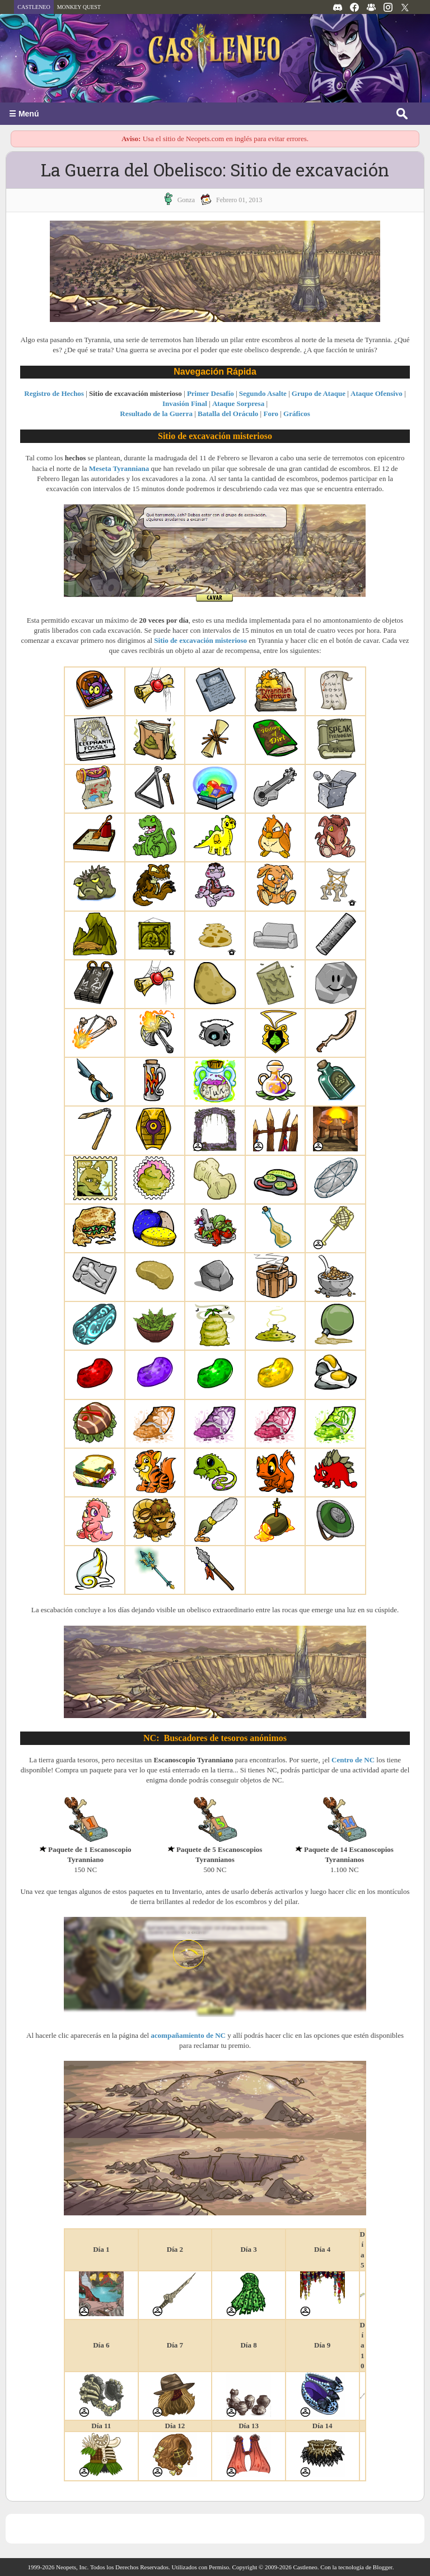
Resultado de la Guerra (156, 413)
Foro (270, 413)
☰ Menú (24, 113)
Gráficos (296, 413)
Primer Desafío (210, 393)
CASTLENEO (33, 7)
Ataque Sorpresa (238, 403)
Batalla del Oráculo (228, 413)
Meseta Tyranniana (119, 468)
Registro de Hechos (54, 393)
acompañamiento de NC (188, 2035)
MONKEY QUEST (79, 7)
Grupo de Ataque (318, 393)
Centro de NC (353, 1760)
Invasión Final (184, 403)
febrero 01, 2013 (239, 200)
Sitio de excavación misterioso (200, 640)
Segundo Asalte (263, 393)
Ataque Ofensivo (376, 393)
